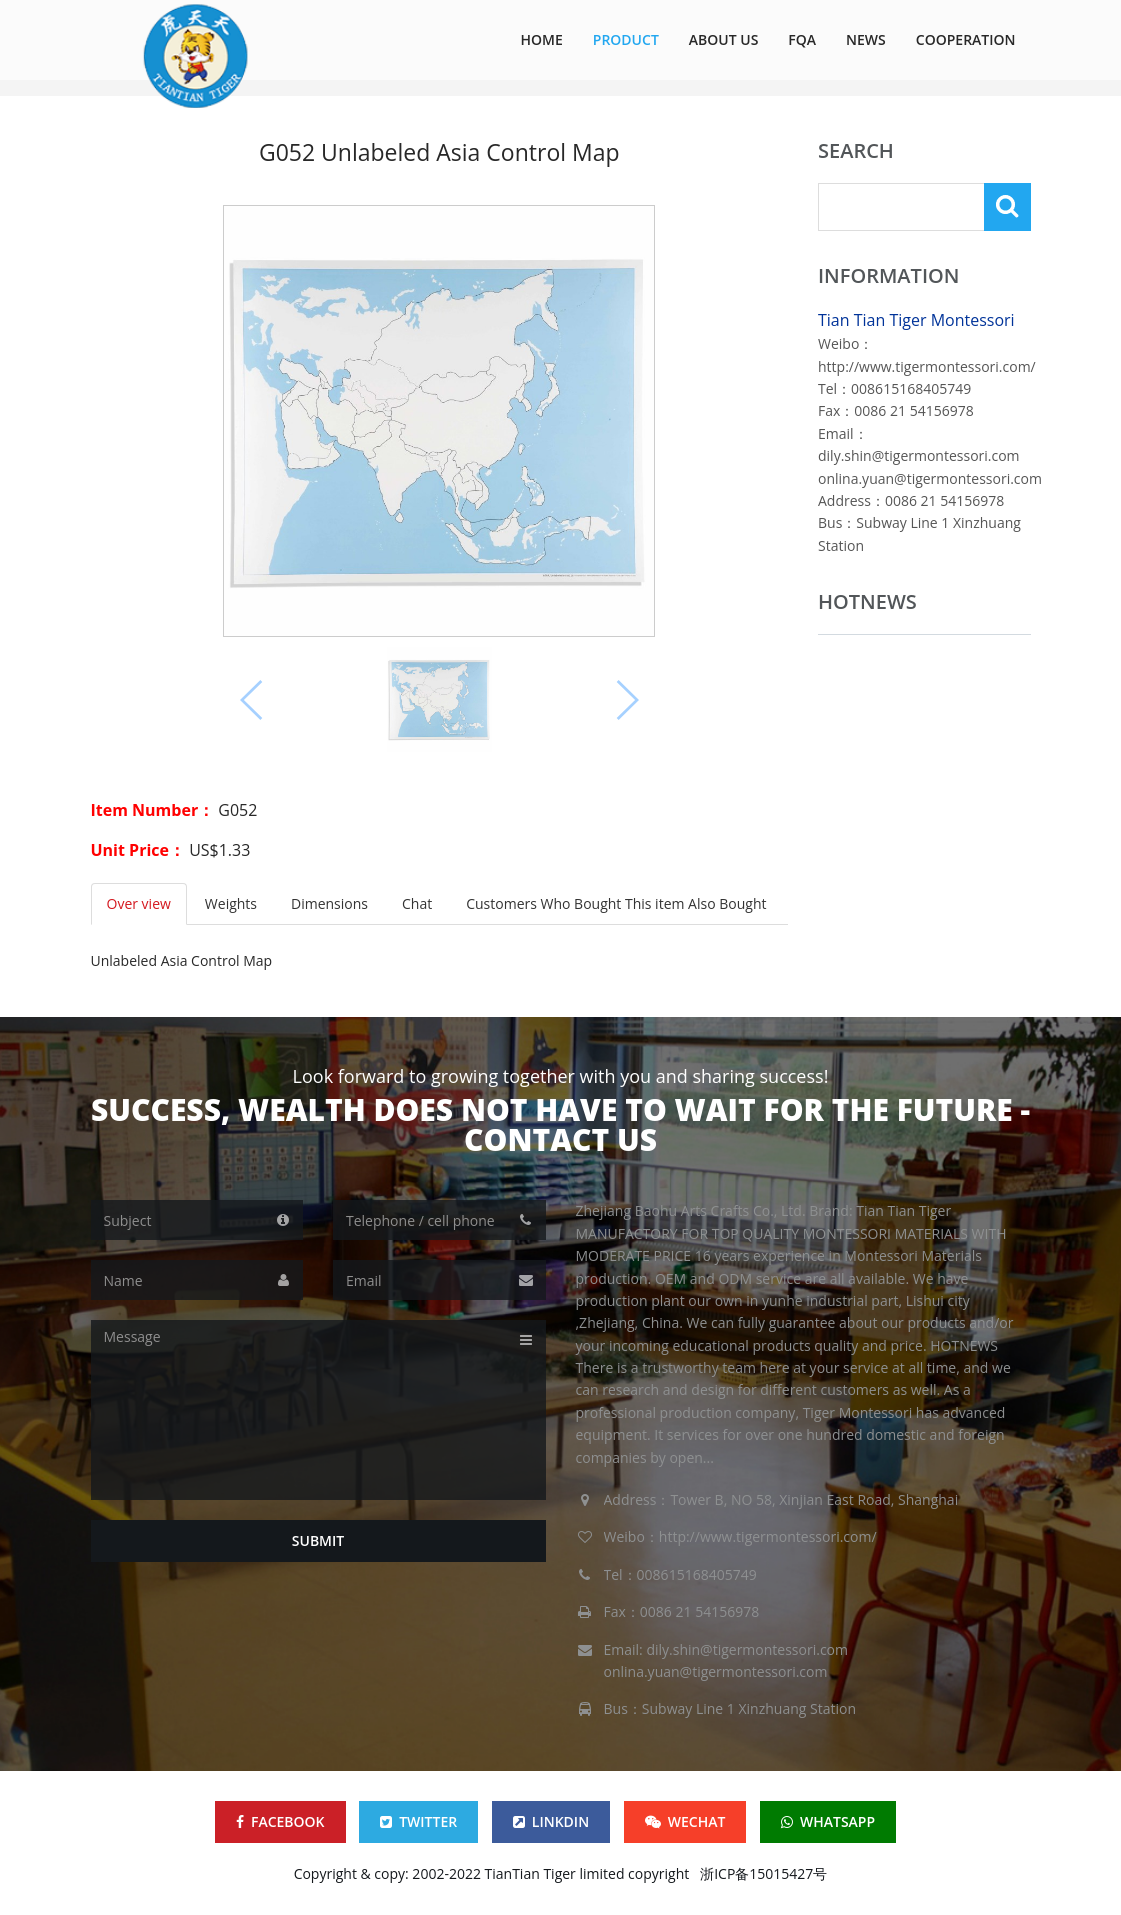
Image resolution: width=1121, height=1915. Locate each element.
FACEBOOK (280, 1821)
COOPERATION (966, 39)
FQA (802, 39)
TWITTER (418, 1821)
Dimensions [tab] (329, 903)
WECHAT (685, 1821)
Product (626, 39)
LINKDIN (551, 1821)
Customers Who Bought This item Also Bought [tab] (616, 903)
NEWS (866, 39)
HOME (542, 39)
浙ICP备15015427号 (763, 1873)
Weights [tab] (231, 903)
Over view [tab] (139, 903)
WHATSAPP (828, 1821)
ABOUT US (724, 39)
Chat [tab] (417, 903)
